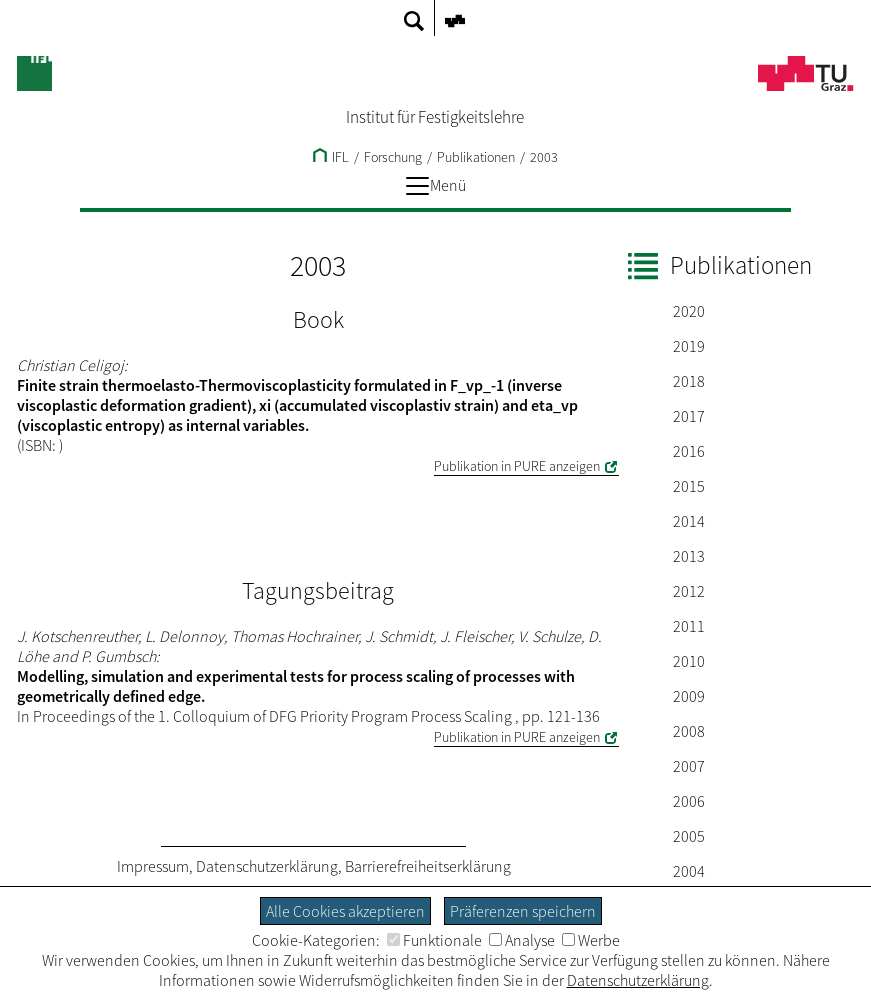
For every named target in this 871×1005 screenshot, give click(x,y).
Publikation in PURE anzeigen (517, 466)
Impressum (153, 866)
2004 (689, 871)
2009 (689, 696)
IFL (331, 157)
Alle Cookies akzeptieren (345, 911)
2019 (689, 346)
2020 (689, 311)
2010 (689, 661)
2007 (689, 766)
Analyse (522, 940)
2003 (544, 157)
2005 (689, 836)
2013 (689, 556)
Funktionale (434, 940)
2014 (689, 521)
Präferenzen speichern (523, 911)
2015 (689, 486)
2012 (689, 591)
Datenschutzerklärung (267, 866)
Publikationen (476, 157)
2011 (689, 626)
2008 (689, 731)
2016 (689, 451)
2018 (689, 381)
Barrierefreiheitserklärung (428, 866)
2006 (689, 801)
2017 (689, 416)
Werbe (591, 940)
